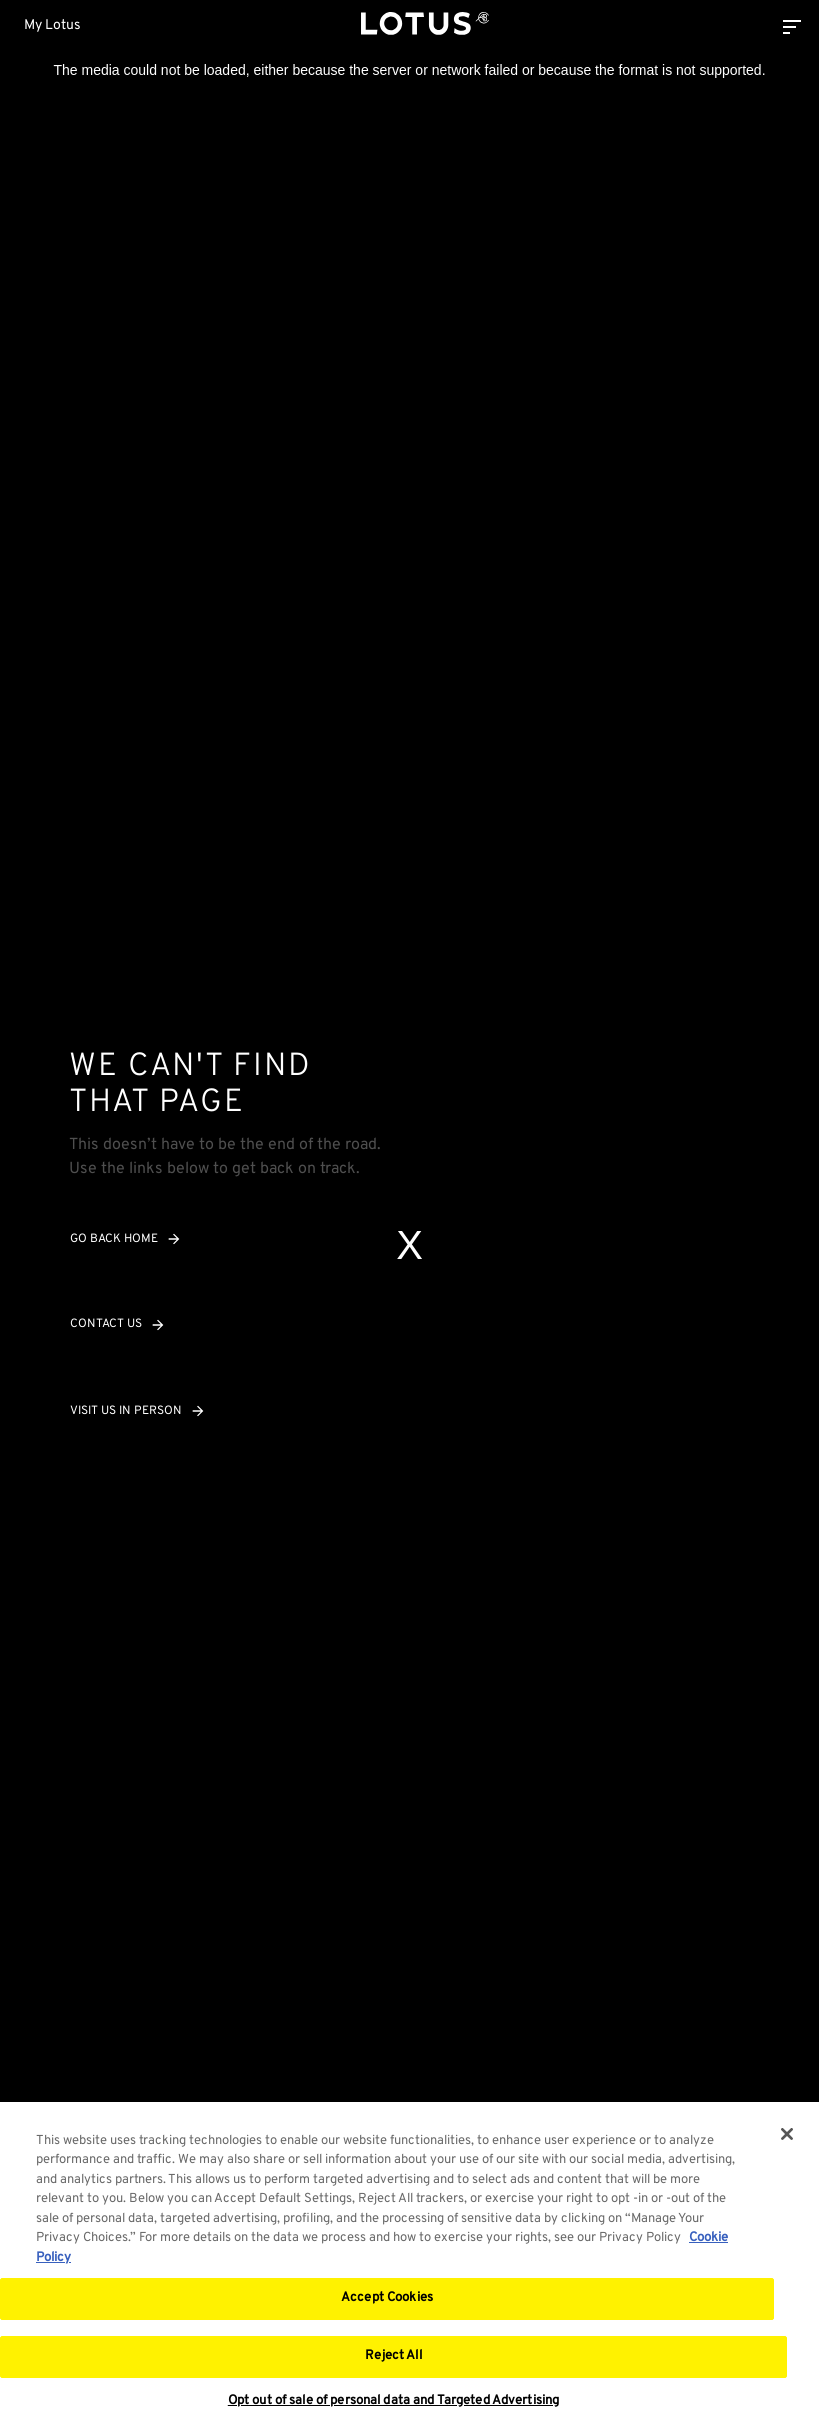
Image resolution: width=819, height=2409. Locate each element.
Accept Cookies (387, 2305)
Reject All (393, 2363)
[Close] (787, 2141)
